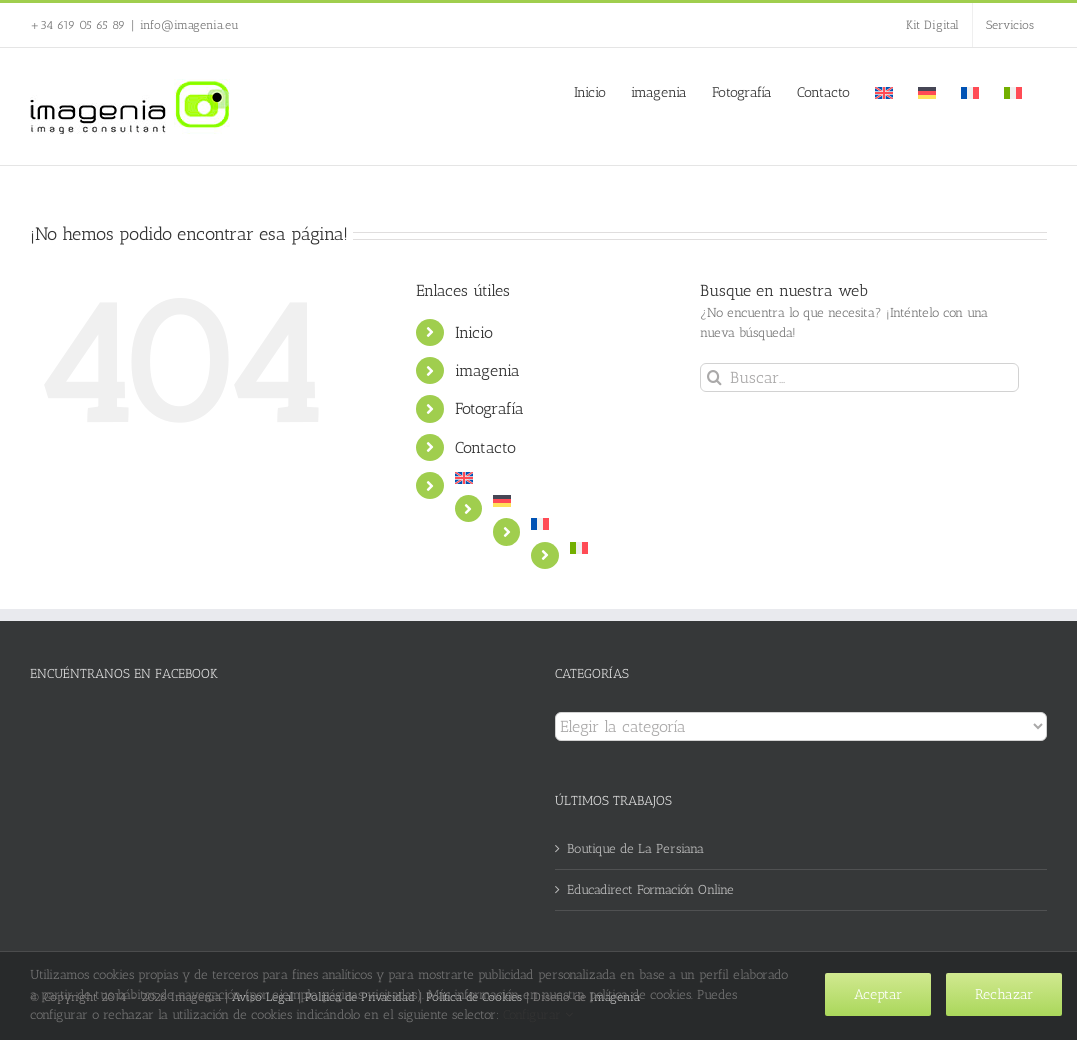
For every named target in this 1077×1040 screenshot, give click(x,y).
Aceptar (878, 994)
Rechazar (1004, 994)
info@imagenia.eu (189, 25)
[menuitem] (884, 91)
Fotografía (489, 408)
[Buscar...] (859, 377)
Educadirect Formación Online (650, 889)
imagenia (487, 370)
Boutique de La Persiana (635, 848)
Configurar (538, 1014)
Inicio (474, 332)
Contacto (485, 447)
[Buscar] (714, 377)
